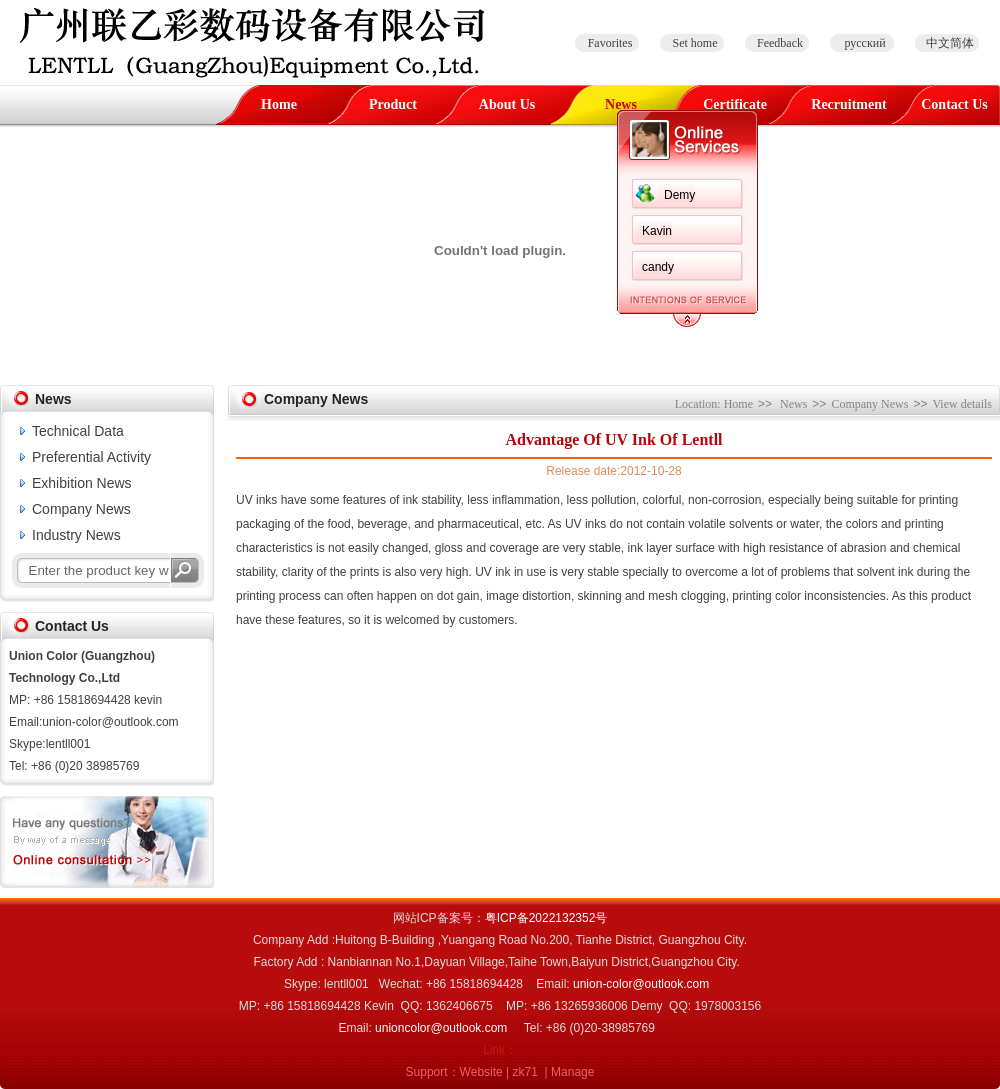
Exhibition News (82, 483)
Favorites (610, 43)
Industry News (76, 535)
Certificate (735, 104)
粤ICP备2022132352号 (546, 918)
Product (393, 104)
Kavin (657, 231)
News (621, 104)
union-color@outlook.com (641, 984)
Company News (81, 509)
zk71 (525, 1072)
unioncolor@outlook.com (441, 1028)
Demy (679, 195)
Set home (695, 43)
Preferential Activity (91, 457)
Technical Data (78, 431)
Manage (572, 1072)
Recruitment (848, 104)
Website (481, 1072)
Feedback (780, 43)
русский (864, 43)
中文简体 (950, 43)
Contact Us (954, 104)
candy (658, 267)
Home (279, 104)
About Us (507, 104)
